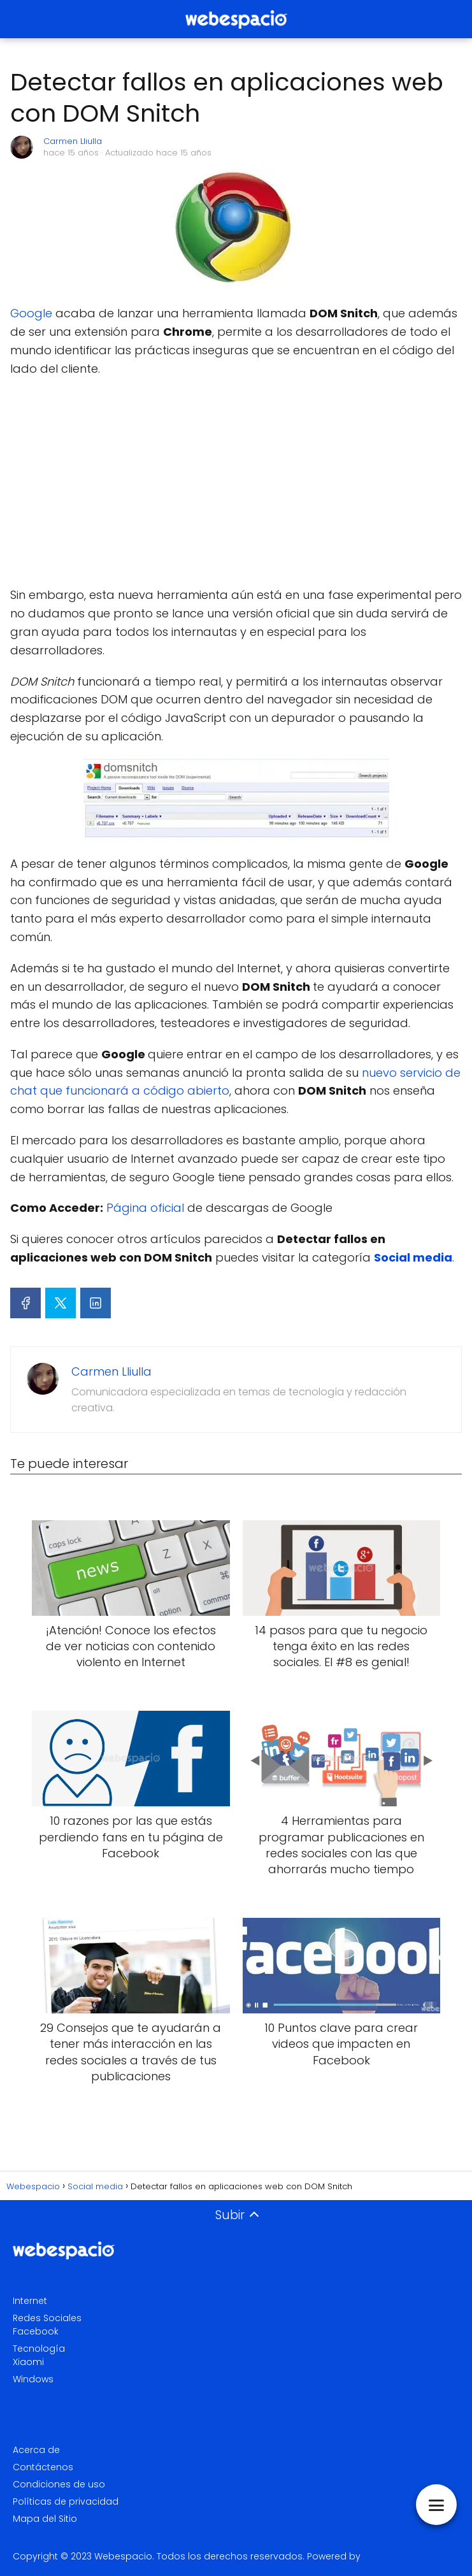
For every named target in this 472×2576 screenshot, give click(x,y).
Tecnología (39, 2348)
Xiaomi (28, 2362)
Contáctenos (43, 2467)
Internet (30, 2300)
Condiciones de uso (59, 2484)
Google (32, 313)
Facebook (36, 2331)
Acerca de (36, 2449)
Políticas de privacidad (65, 2501)
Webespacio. (124, 2556)
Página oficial (145, 1208)
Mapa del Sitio (45, 2518)
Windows (33, 2379)
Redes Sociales (47, 2318)
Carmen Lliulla (72, 141)
